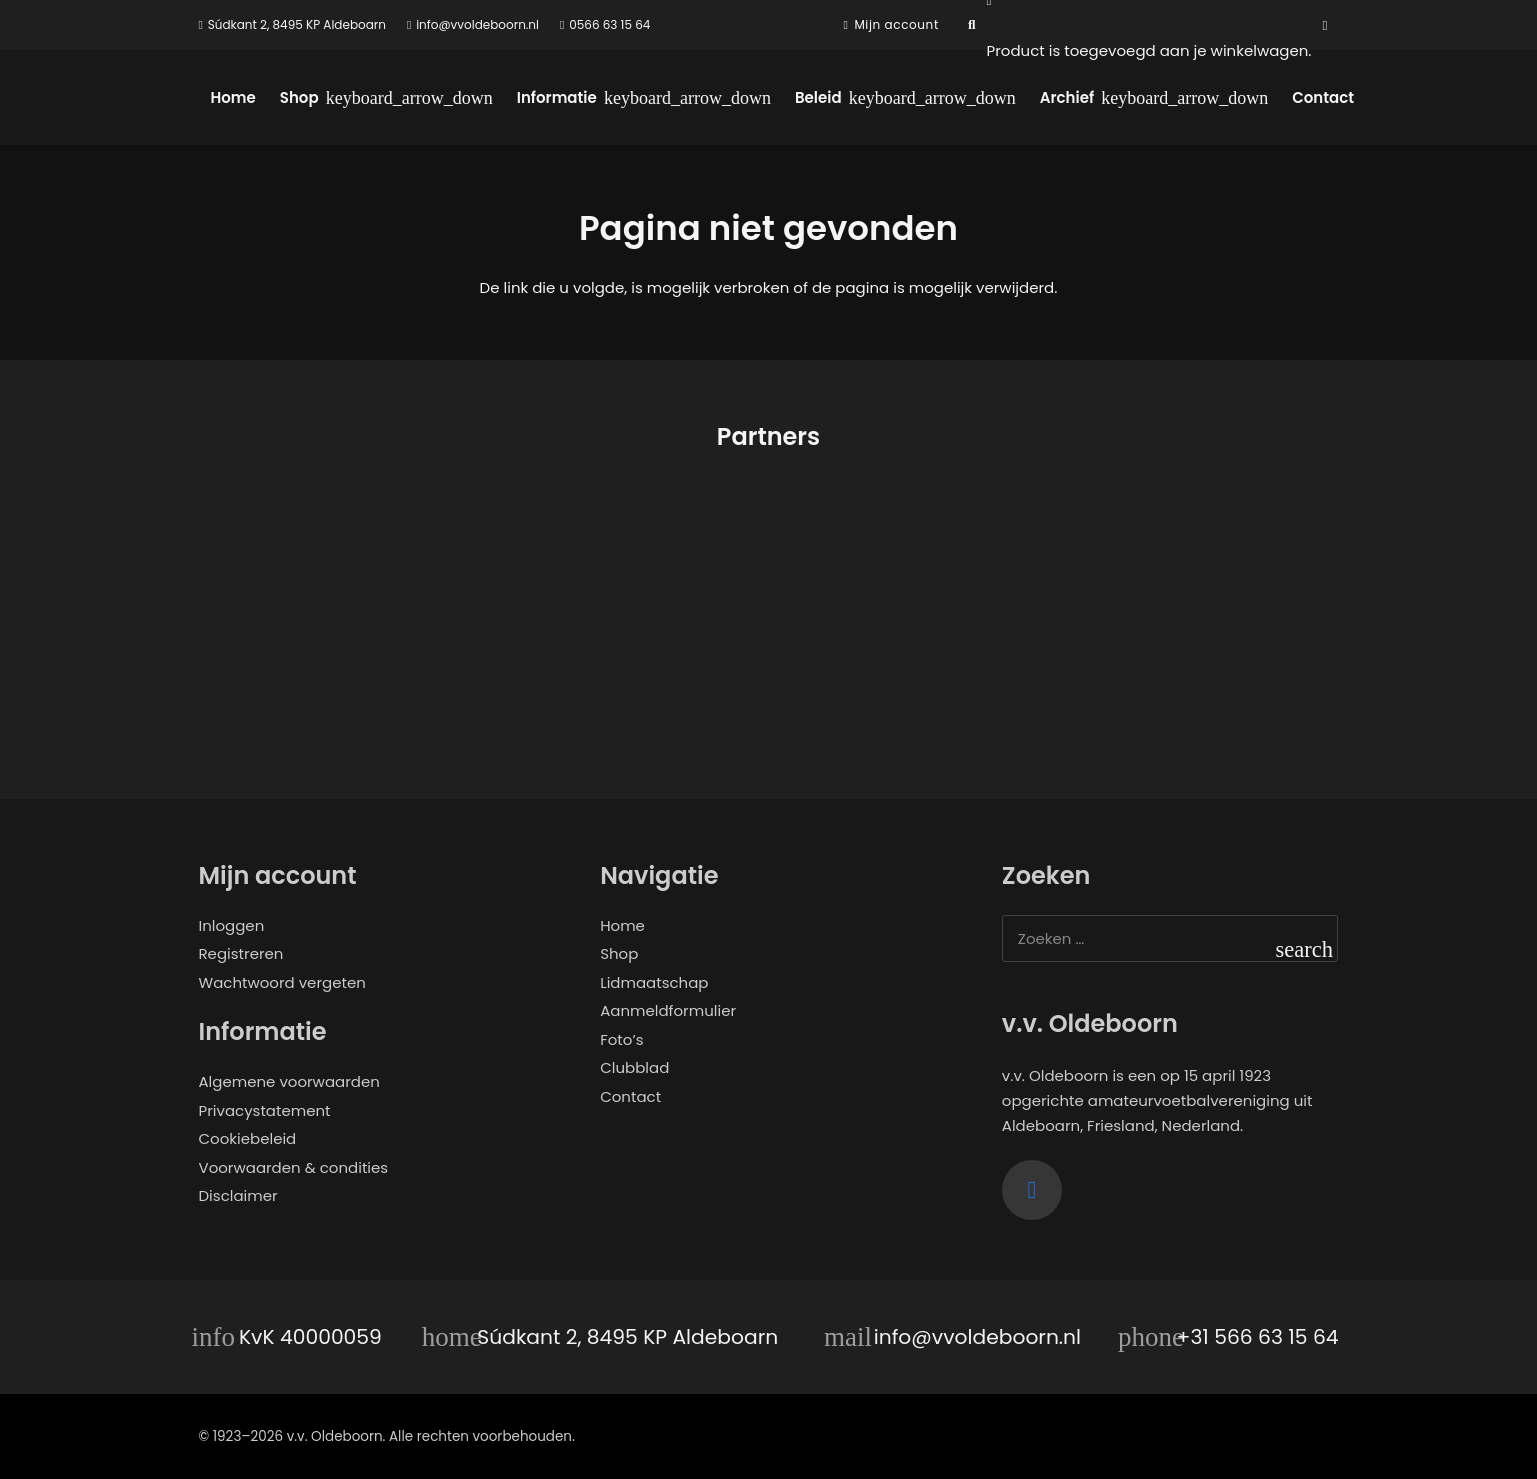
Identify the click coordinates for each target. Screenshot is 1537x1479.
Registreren (241, 953)
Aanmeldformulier (668, 1010)
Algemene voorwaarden (289, 1081)
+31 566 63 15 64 (1258, 1337)
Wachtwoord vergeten (282, 982)
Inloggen (232, 925)
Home (622, 925)
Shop (619, 953)
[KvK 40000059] (219, 1337)
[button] (972, 25)
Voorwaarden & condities (294, 1167)
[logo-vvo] (783, 125)
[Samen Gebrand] (622, 607)
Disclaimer (238, 1195)
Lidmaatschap (654, 982)
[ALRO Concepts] (915, 607)
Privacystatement (265, 1110)
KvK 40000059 (310, 1337)
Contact (630, 1096)
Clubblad (634, 1067)
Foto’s (621, 1039)
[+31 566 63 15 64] (1156, 1337)
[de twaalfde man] (1207, 607)
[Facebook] (1325, 25)
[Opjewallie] (330, 607)
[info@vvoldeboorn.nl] (853, 1337)
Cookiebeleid (248, 1138)
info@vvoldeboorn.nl (977, 1337)
